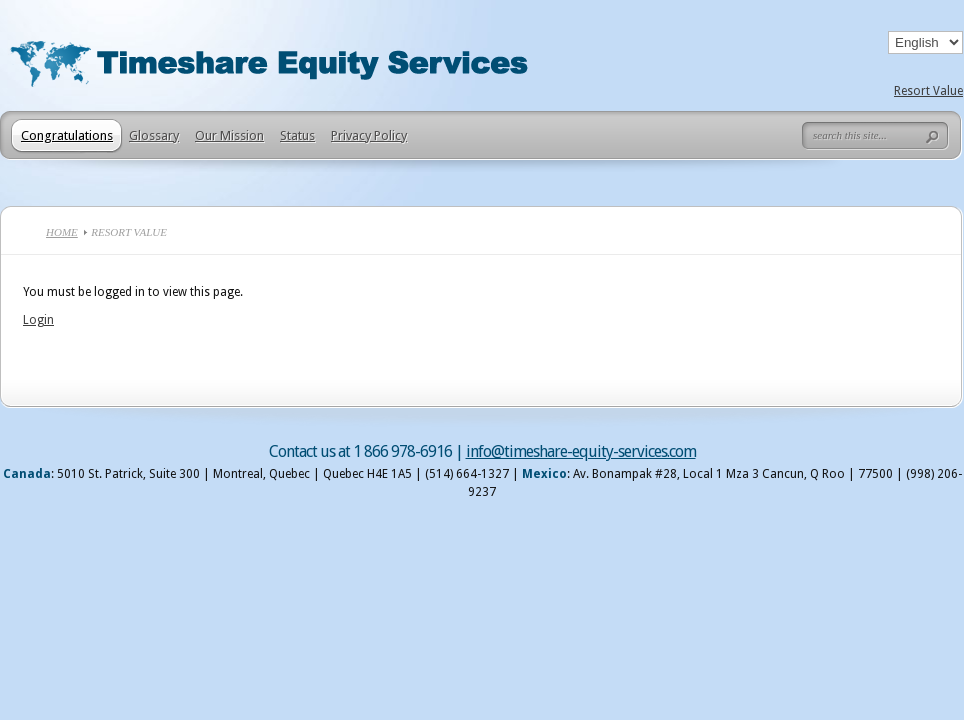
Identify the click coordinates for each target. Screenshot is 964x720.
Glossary (154, 135)
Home (62, 232)
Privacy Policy (369, 135)
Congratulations (67, 135)
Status (297, 135)
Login (38, 320)
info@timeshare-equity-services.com (581, 451)
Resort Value (928, 91)
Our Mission (229, 135)
